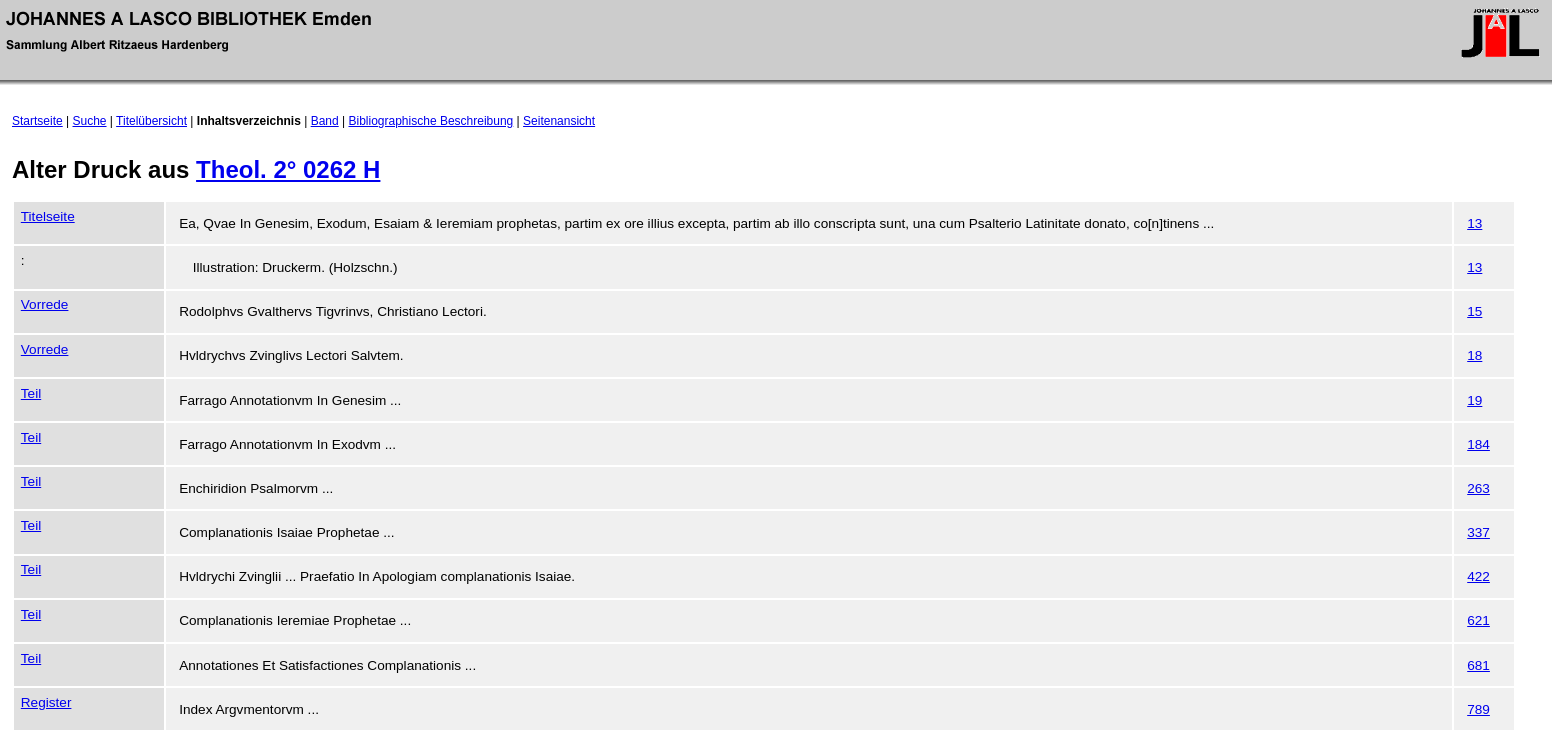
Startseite (37, 121)
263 (1478, 488)
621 (1478, 620)
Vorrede (45, 304)
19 (1474, 400)
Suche (90, 121)
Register (46, 702)
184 (1478, 444)
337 (1478, 532)
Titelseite (48, 216)
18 (1474, 355)
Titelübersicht (151, 121)
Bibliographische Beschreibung (431, 121)
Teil (31, 393)
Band (325, 121)
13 (1474, 223)
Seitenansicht (559, 121)
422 (1478, 576)
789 (1478, 709)
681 (1478, 665)
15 (1474, 311)
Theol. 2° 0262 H (288, 169)
